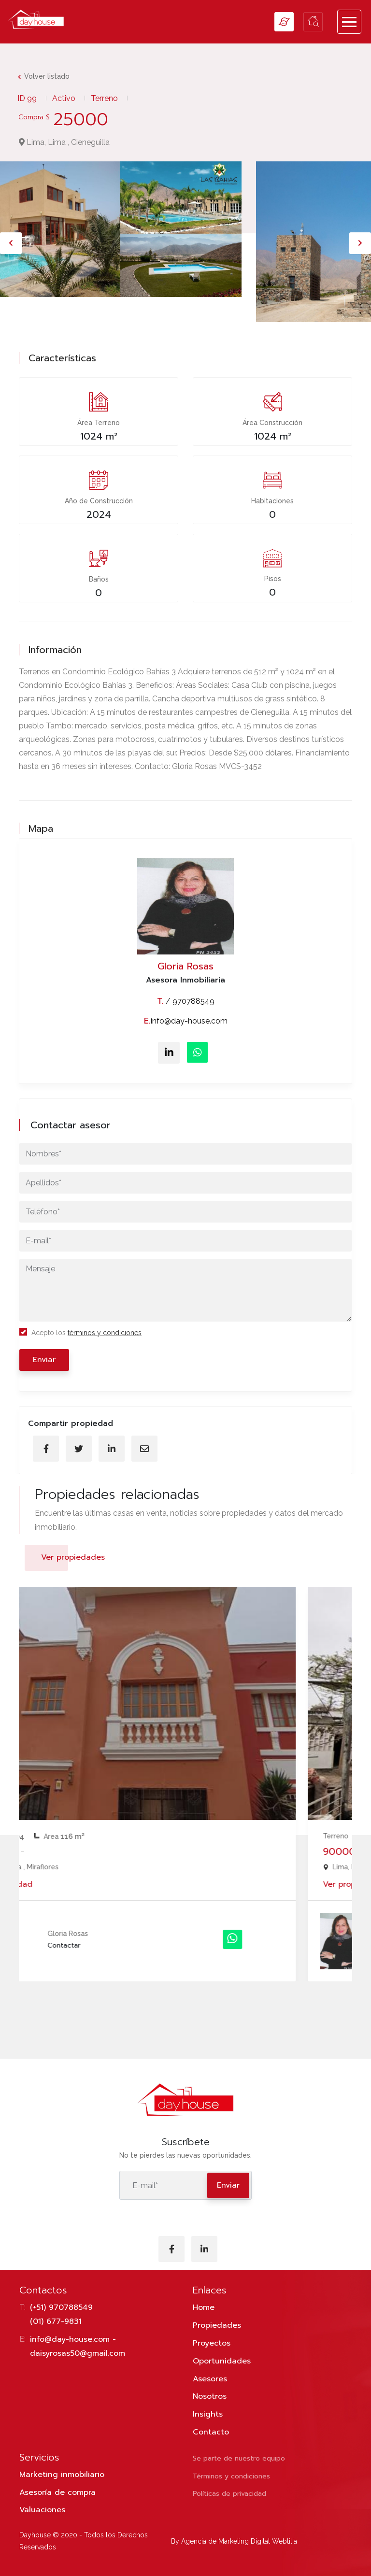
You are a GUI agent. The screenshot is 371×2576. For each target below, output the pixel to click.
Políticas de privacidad (229, 2494)
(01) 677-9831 (56, 2321)
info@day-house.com (186, 1020)
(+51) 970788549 (61, 2307)
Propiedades (217, 2325)
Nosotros (210, 2396)
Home (203, 2307)
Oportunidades (222, 2361)
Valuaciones (42, 2510)
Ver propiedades (73, 1557)
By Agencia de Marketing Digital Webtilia (234, 2541)
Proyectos (211, 2343)
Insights (208, 2414)
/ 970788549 (185, 1001)
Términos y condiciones (231, 2476)
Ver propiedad (61, 1884)
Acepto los (80, 1332)
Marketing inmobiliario (61, 2474)
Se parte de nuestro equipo (239, 2458)
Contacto (211, 2432)
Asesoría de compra (57, 2492)
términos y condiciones (105, 1333)
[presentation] (11, 243)
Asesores (210, 2379)
